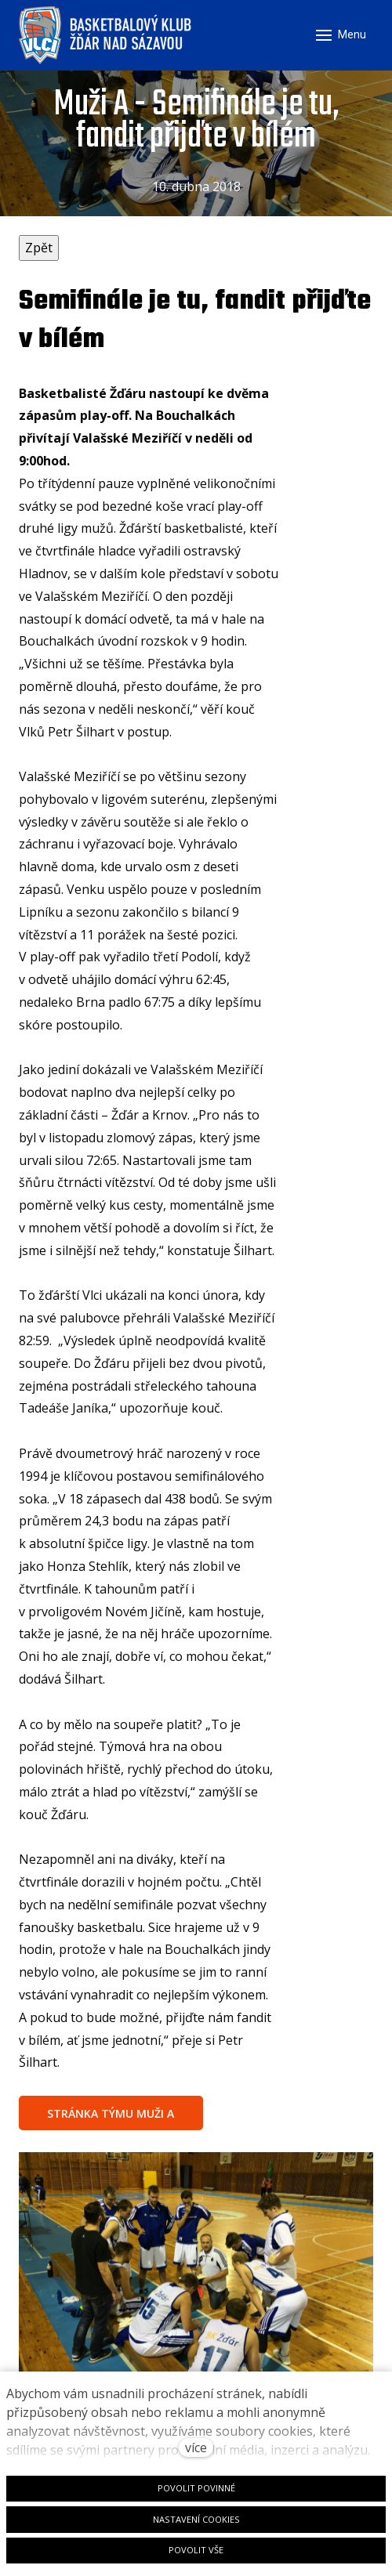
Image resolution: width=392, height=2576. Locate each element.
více (196, 2447)
